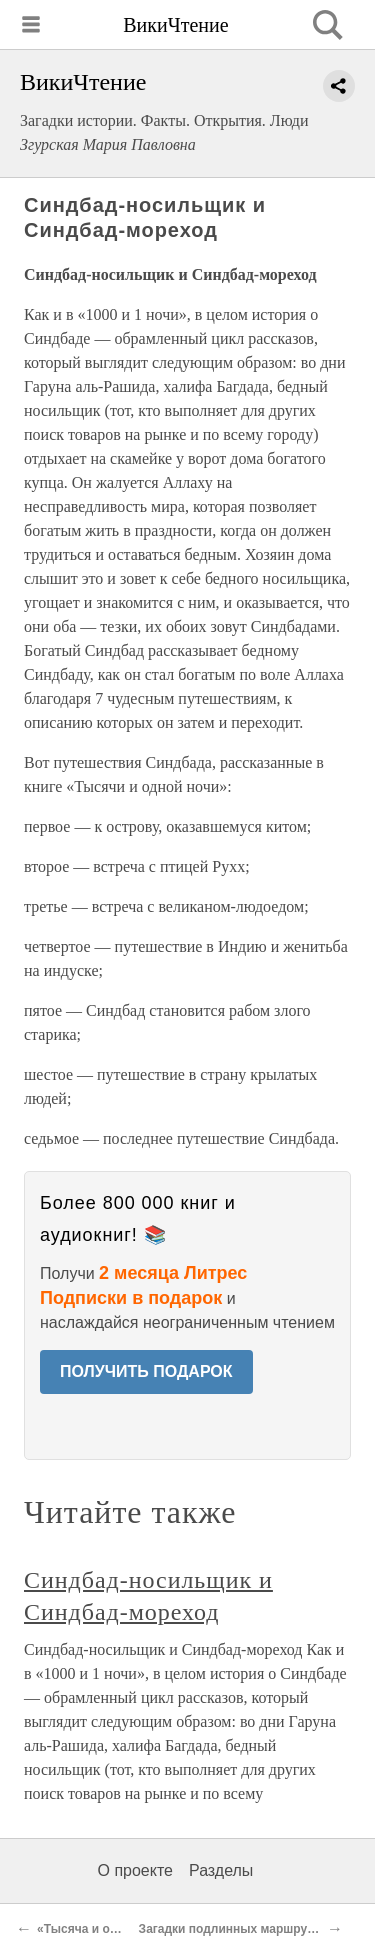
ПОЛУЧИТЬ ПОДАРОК (146, 1371)
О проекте (135, 1870)
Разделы (221, 1870)
